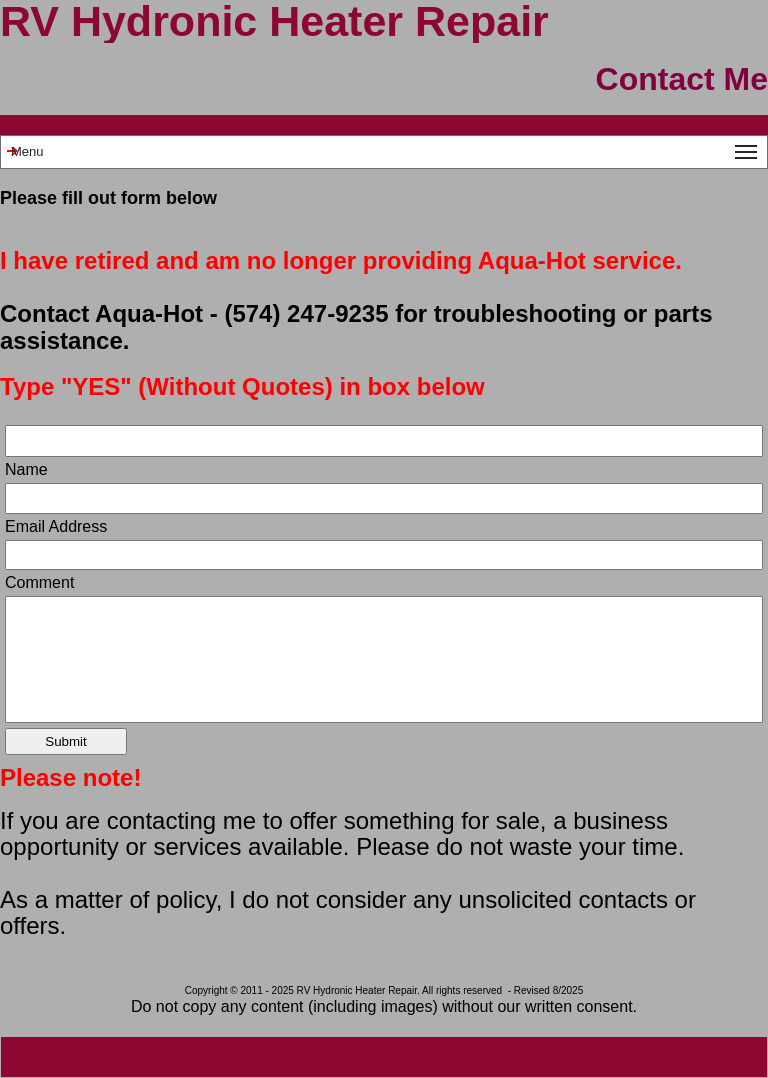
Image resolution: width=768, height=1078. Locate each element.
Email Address (56, 527)
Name (26, 470)
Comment (39, 583)
